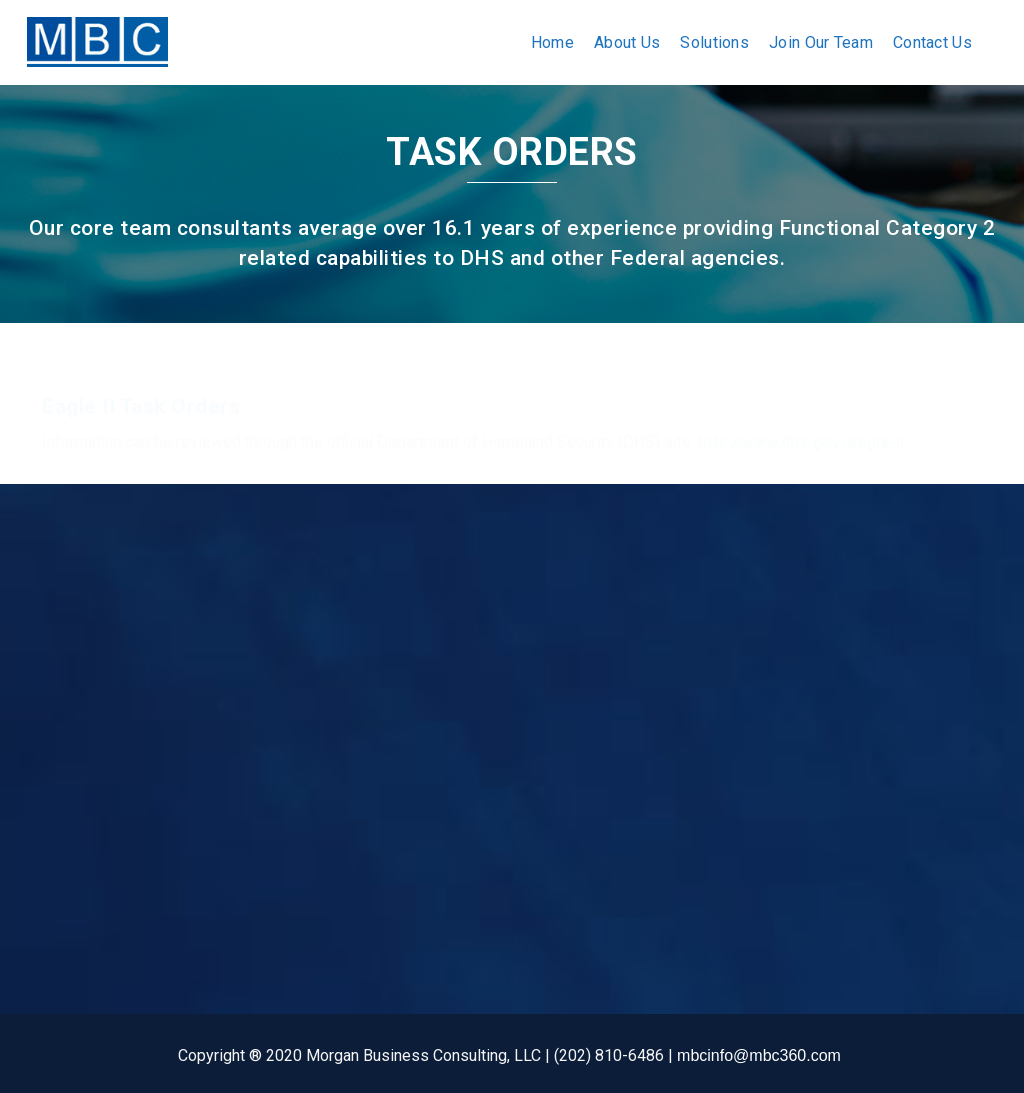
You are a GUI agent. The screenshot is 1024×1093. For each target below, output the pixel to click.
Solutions (714, 42)
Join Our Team (821, 42)
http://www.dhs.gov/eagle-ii (801, 422)
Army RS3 (401, 760)
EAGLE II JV (408, 791)
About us (236, 668)
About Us (627, 42)
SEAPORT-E (407, 729)
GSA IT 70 (401, 667)
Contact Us (932, 42)
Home (552, 42)
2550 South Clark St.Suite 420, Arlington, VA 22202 (83, 706)
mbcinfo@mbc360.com (759, 1055)
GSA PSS (399, 698)
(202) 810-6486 (96, 790)
